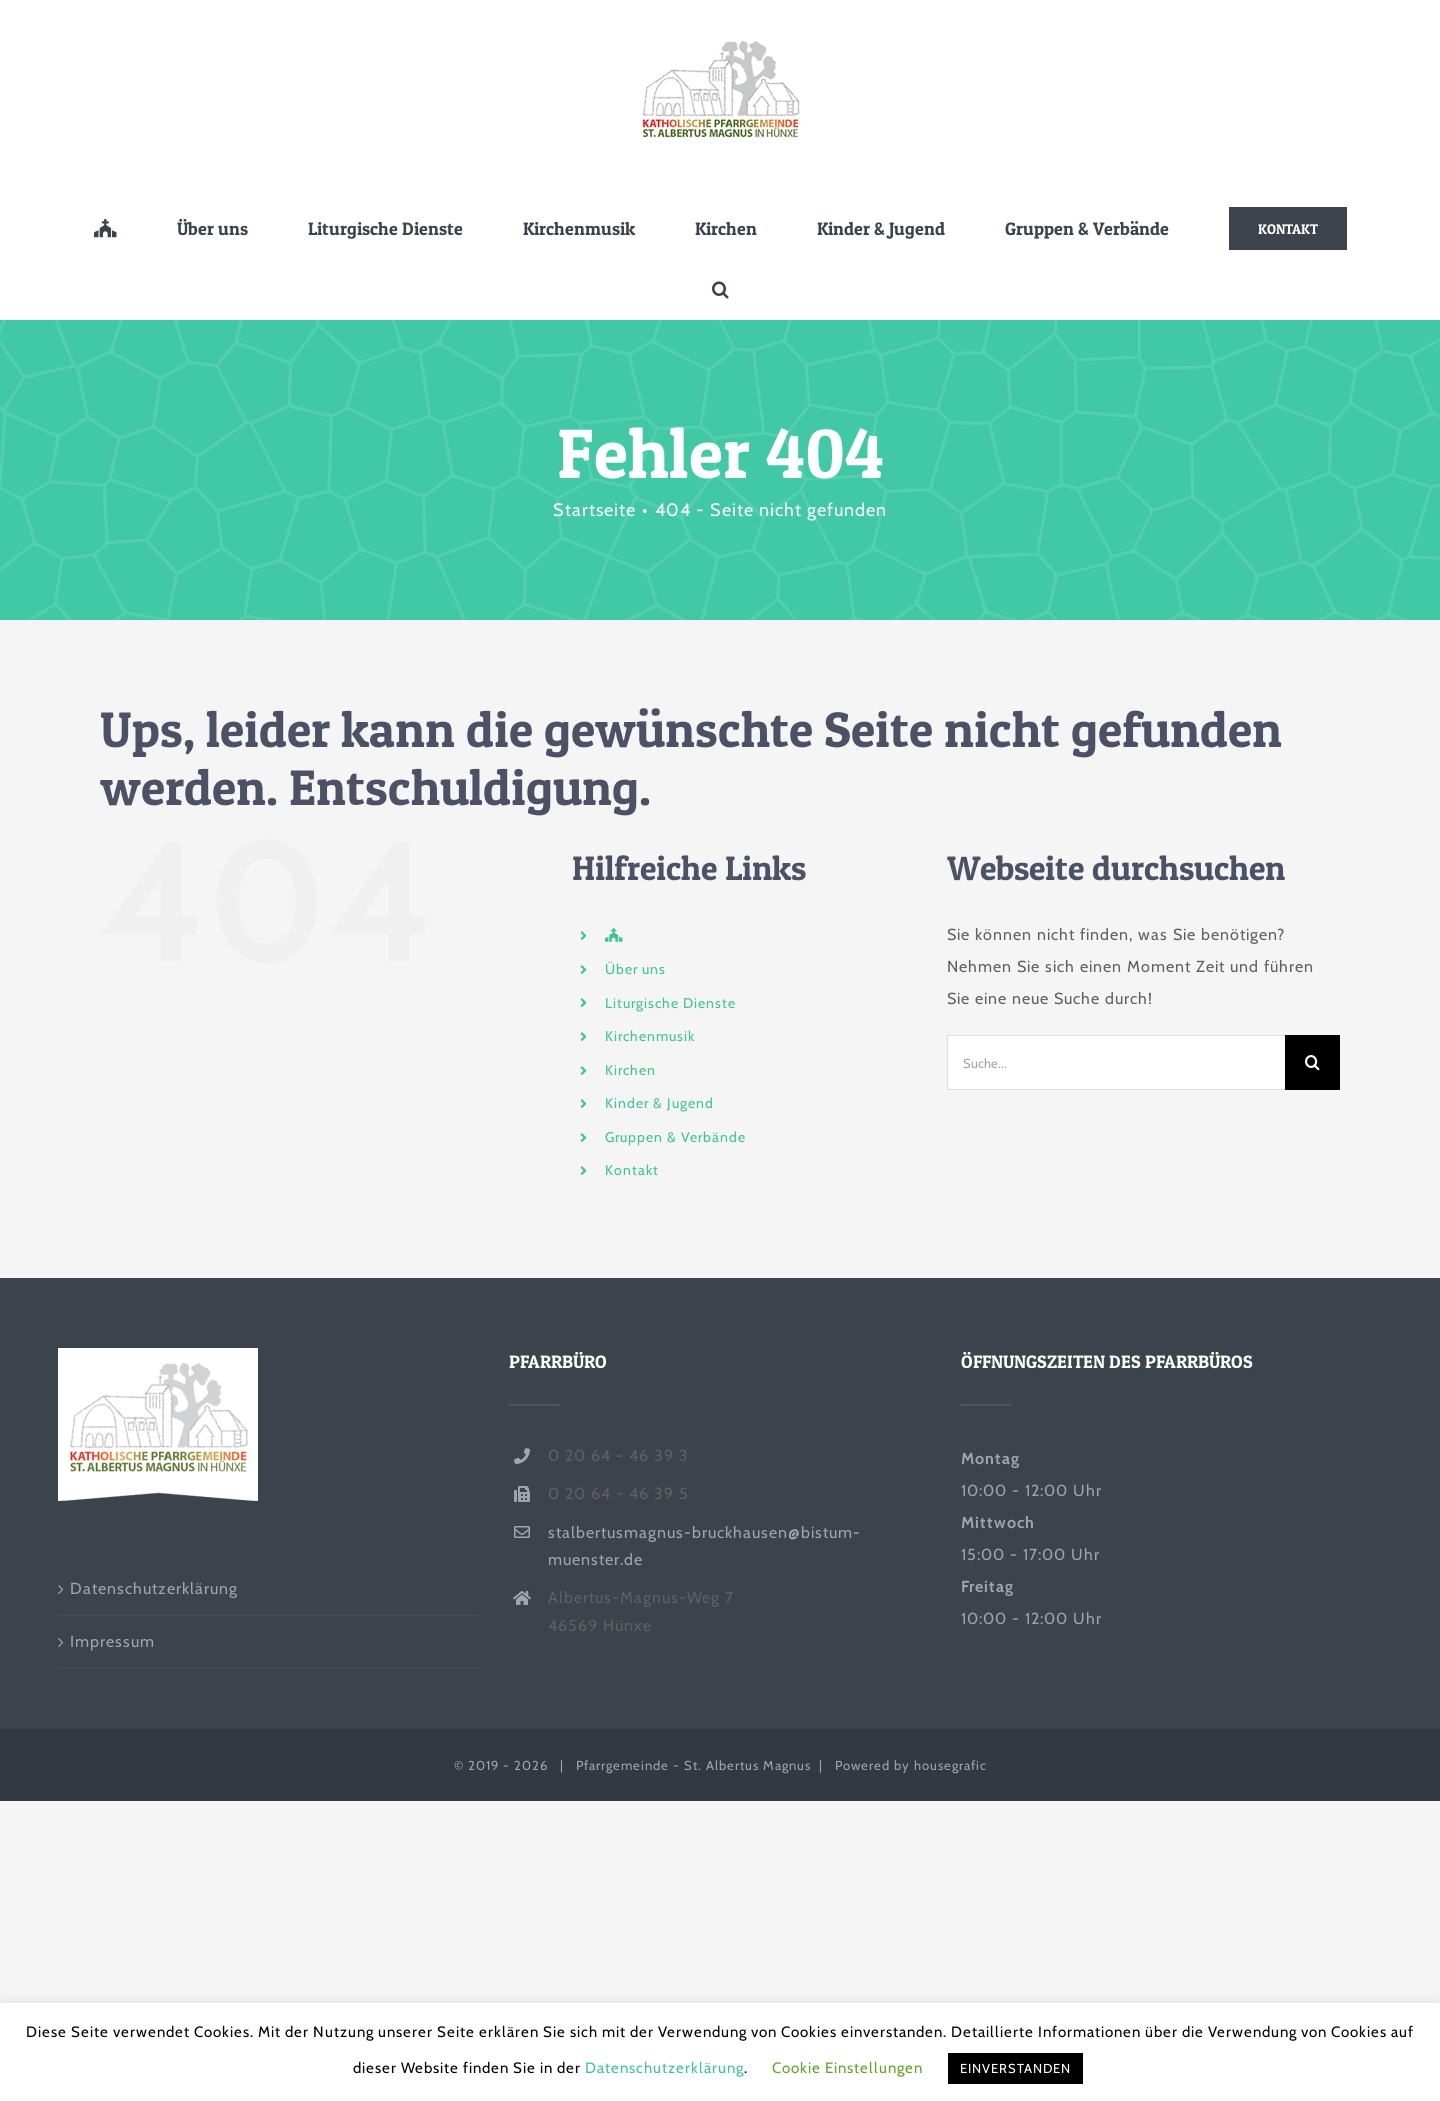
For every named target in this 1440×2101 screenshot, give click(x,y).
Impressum (112, 1641)
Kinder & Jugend (659, 1103)
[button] (720, 289)
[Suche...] (1116, 1062)
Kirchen (630, 1070)
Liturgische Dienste (670, 1003)
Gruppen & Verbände (675, 1137)
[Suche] (1312, 1062)
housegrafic (950, 1765)
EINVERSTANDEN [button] (1015, 2068)
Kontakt (632, 1170)
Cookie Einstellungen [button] (847, 2068)
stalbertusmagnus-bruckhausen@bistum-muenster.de (704, 1546)
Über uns (635, 969)
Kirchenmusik (650, 1036)
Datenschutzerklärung (154, 1588)
